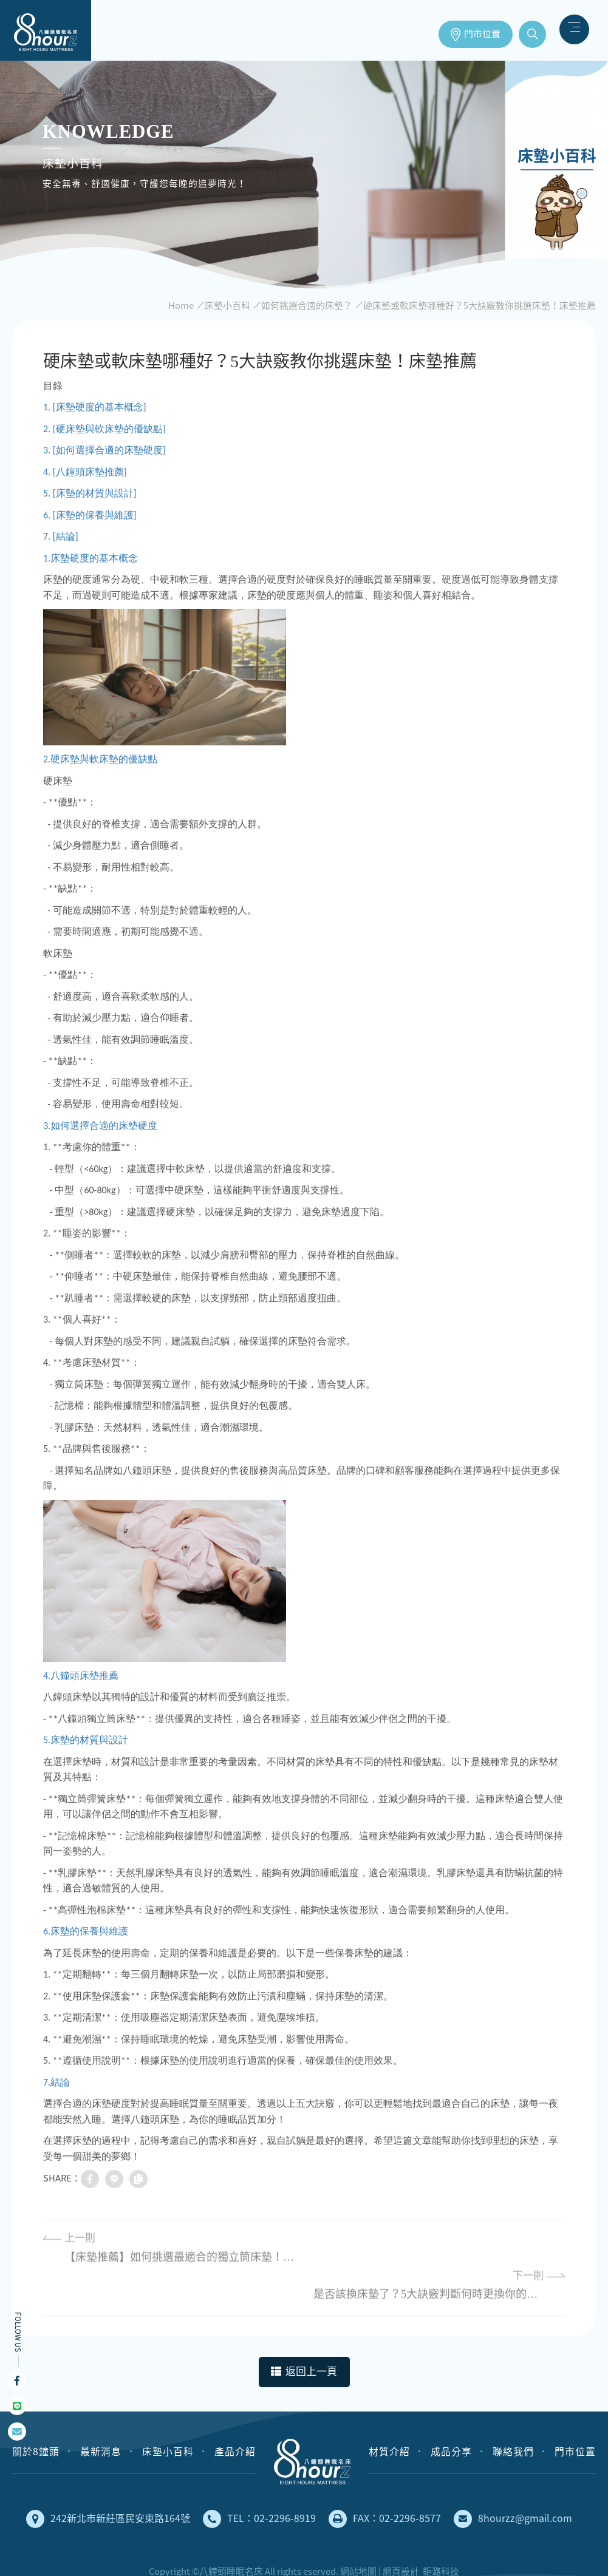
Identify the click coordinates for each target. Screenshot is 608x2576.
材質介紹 (389, 2414)
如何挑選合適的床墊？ (306, 305)
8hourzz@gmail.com (513, 2482)
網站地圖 (358, 2533)
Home (181, 305)
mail (17, 2431)
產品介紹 (235, 2414)
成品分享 (451, 2414)
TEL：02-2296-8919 (259, 2482)
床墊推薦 (45, 30)
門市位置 (482, 34)
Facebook (17, 2380)
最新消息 (100, 2414)
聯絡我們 (513, 2414)
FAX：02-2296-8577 (385, 2482)
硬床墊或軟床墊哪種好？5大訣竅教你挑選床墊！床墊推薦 (479, 305)
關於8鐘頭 (36, 2414)
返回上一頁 (304, 2334)
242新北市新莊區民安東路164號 (108, 2482)
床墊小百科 (227, 305)
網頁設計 (401, 2533)
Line (17, 2406)
